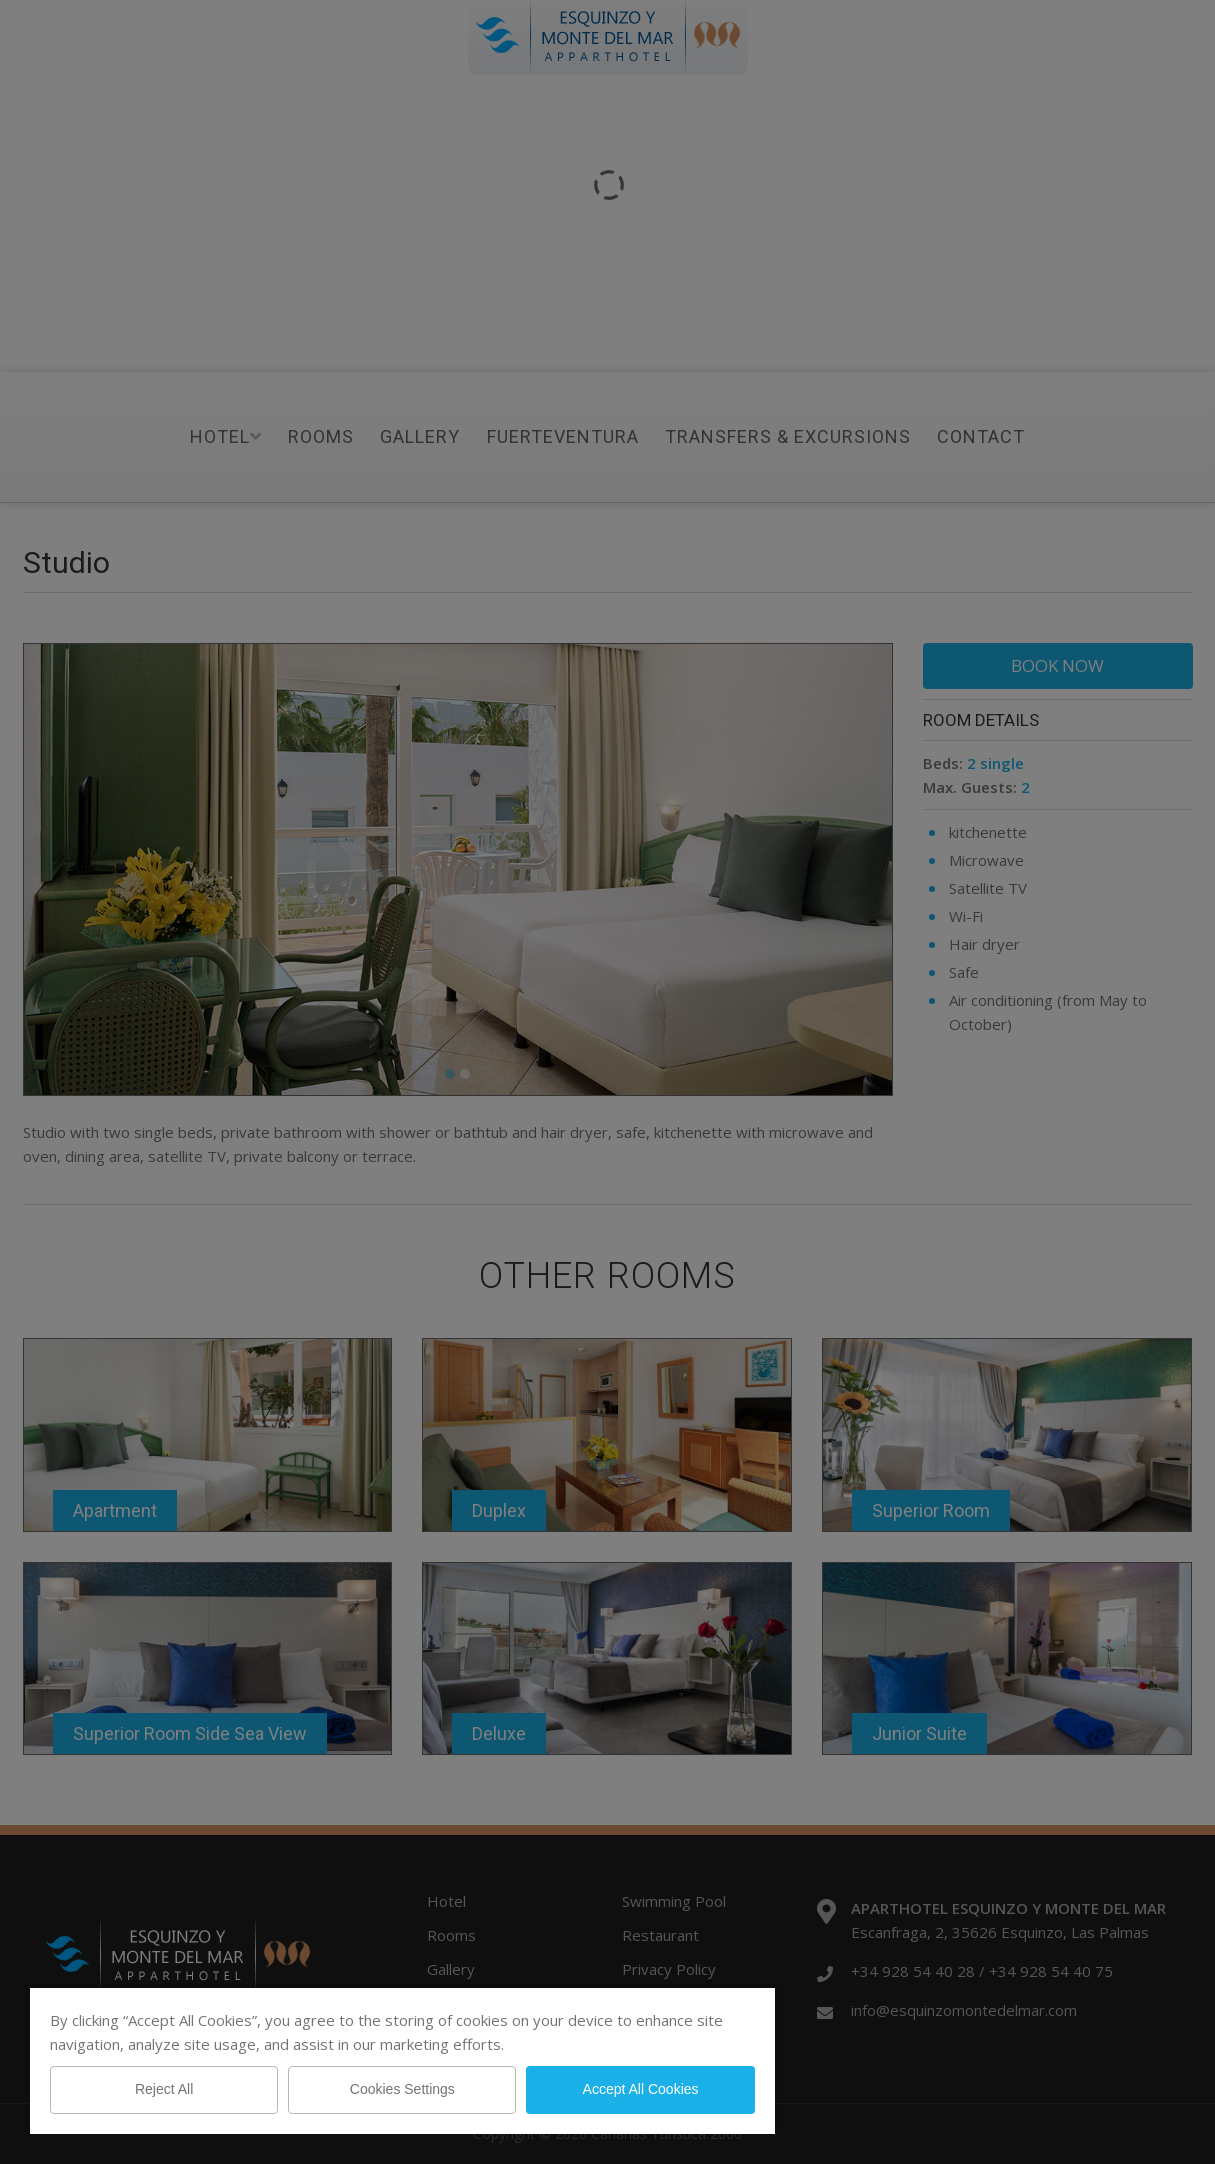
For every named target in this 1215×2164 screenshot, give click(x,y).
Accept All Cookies (641, 2089)
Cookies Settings (402, 2089)
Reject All (164, 2089)
